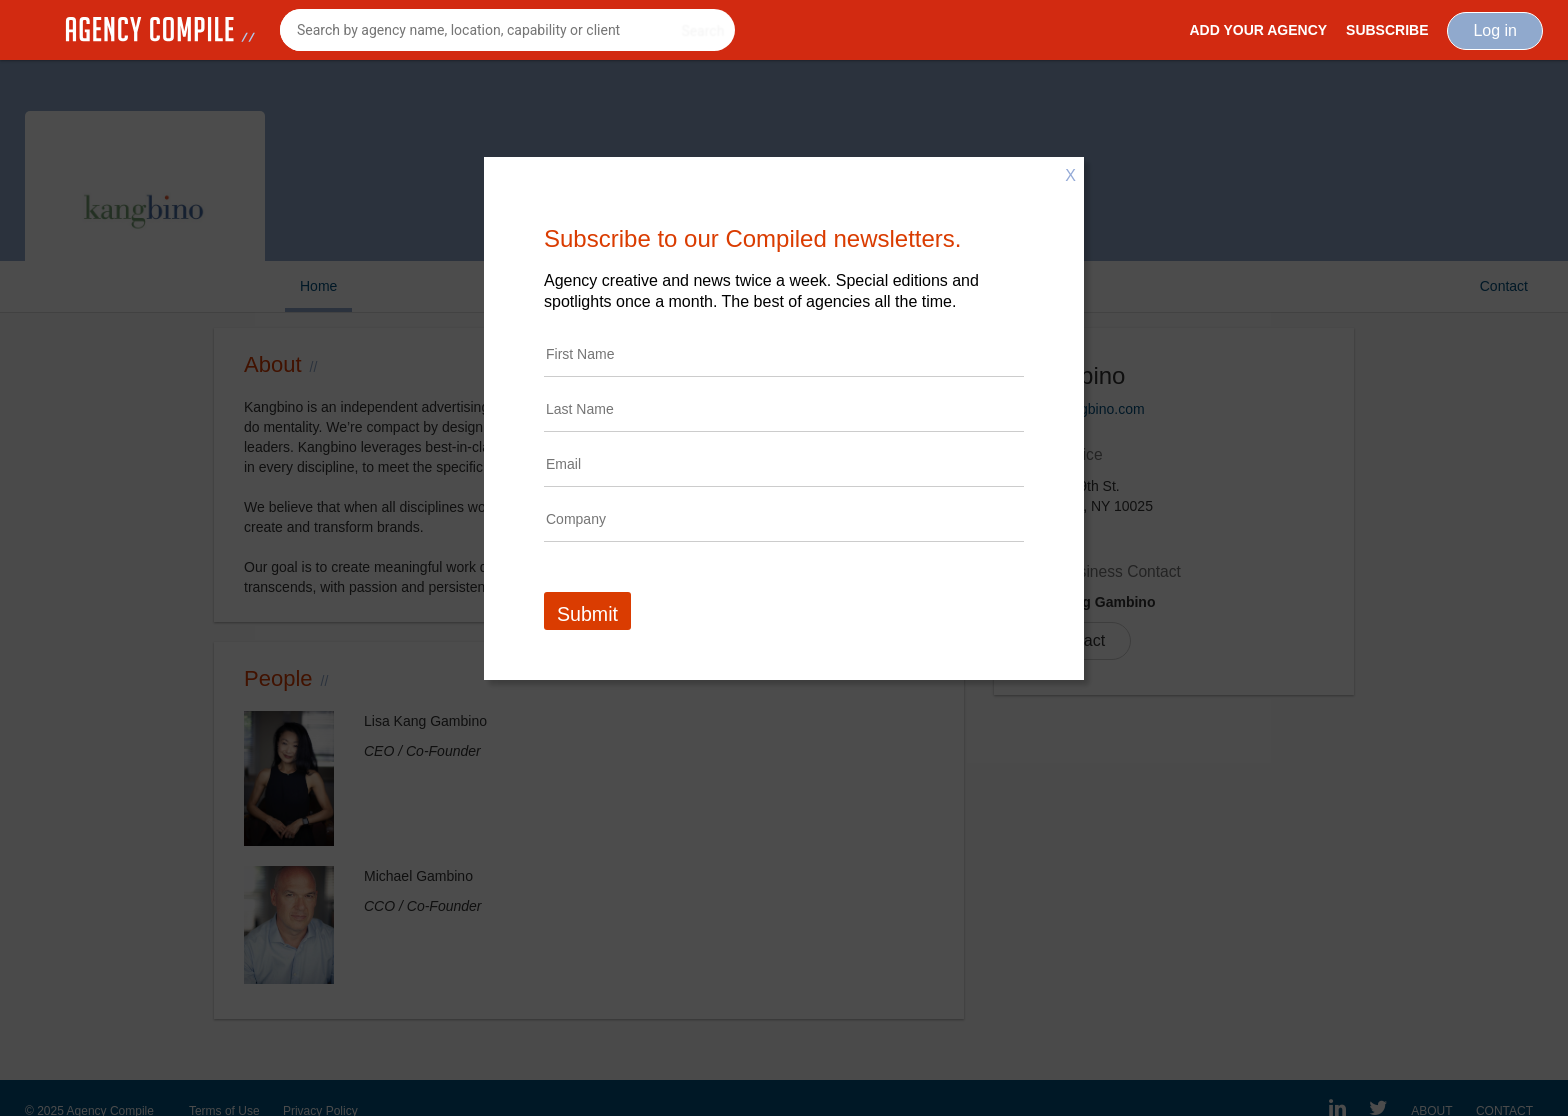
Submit (587, 614)
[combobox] (507, 30)
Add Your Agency (1258, 30)
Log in (1495, 30)
